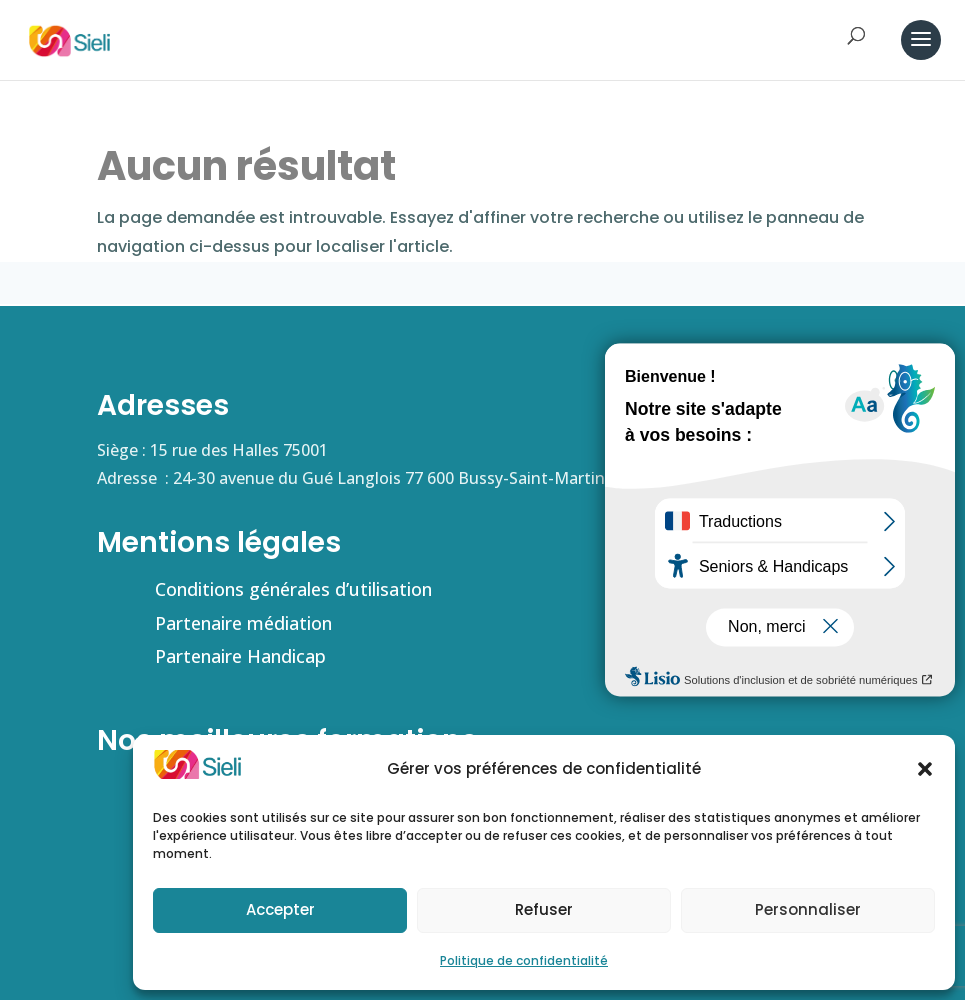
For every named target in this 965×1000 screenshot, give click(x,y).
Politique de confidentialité (524, 960)
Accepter (280, 909)
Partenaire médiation (243, 623)
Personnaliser (808, 909)
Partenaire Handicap (240, 656)
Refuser (544, 909)
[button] (925, 769)
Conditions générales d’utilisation (293, 589)
